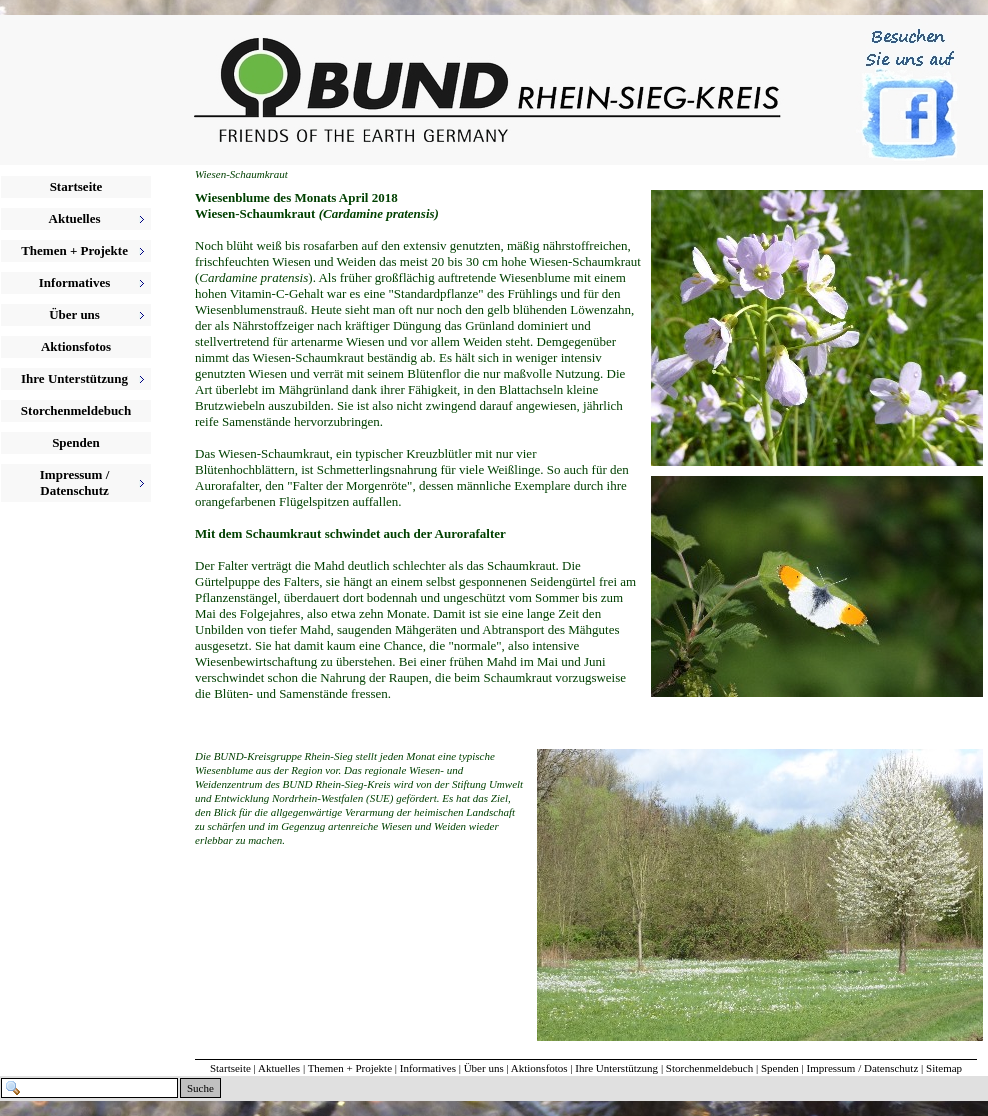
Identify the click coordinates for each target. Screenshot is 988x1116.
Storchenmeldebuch (76, 410)
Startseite (76, 186)
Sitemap (944, 1068)
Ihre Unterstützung (616, 1068)
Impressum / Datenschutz (863, 1068)
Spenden (76, 442)
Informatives (428, 1068)
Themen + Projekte (350, 1068)
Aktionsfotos (76, 346)
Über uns (484, 1068)
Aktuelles (279, 1068)
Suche (200, 1088)
